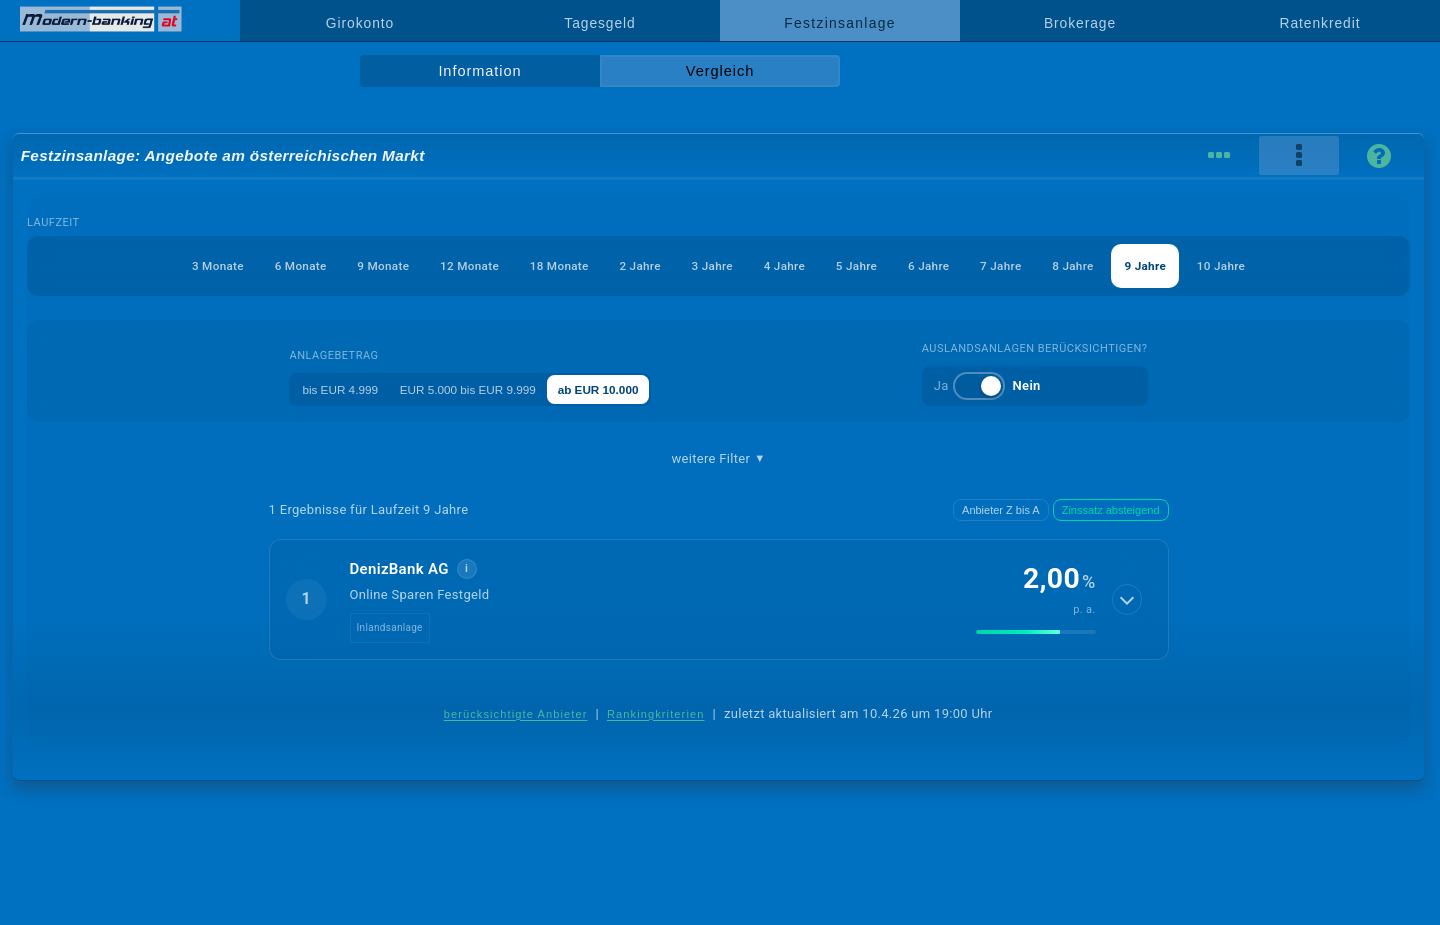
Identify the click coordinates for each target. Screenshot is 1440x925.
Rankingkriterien (656, 714)
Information (479, 71)
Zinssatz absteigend (1111, 510)
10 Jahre (1299, 265)
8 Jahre (1128, 265)
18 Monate (532, 265)
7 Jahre (1044, 265)
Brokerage (1080, 23)
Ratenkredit (1320, 23)
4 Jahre (793, 265)
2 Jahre (626, 265)
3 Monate (139, 265)
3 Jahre (710, 265)
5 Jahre (877, 265)
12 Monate (429, 265)
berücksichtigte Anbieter (516, 714)
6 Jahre (961, 265)
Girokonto (360, 23)
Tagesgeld (599, 23)
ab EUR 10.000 (630, 388)
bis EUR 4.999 (329, 388)
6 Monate (234, 265)
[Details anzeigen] (1128, 599)
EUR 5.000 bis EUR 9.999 (477, 388)
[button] (719, 599)
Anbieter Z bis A (1001, 510)
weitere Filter (718, 459)
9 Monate (330, 265)
